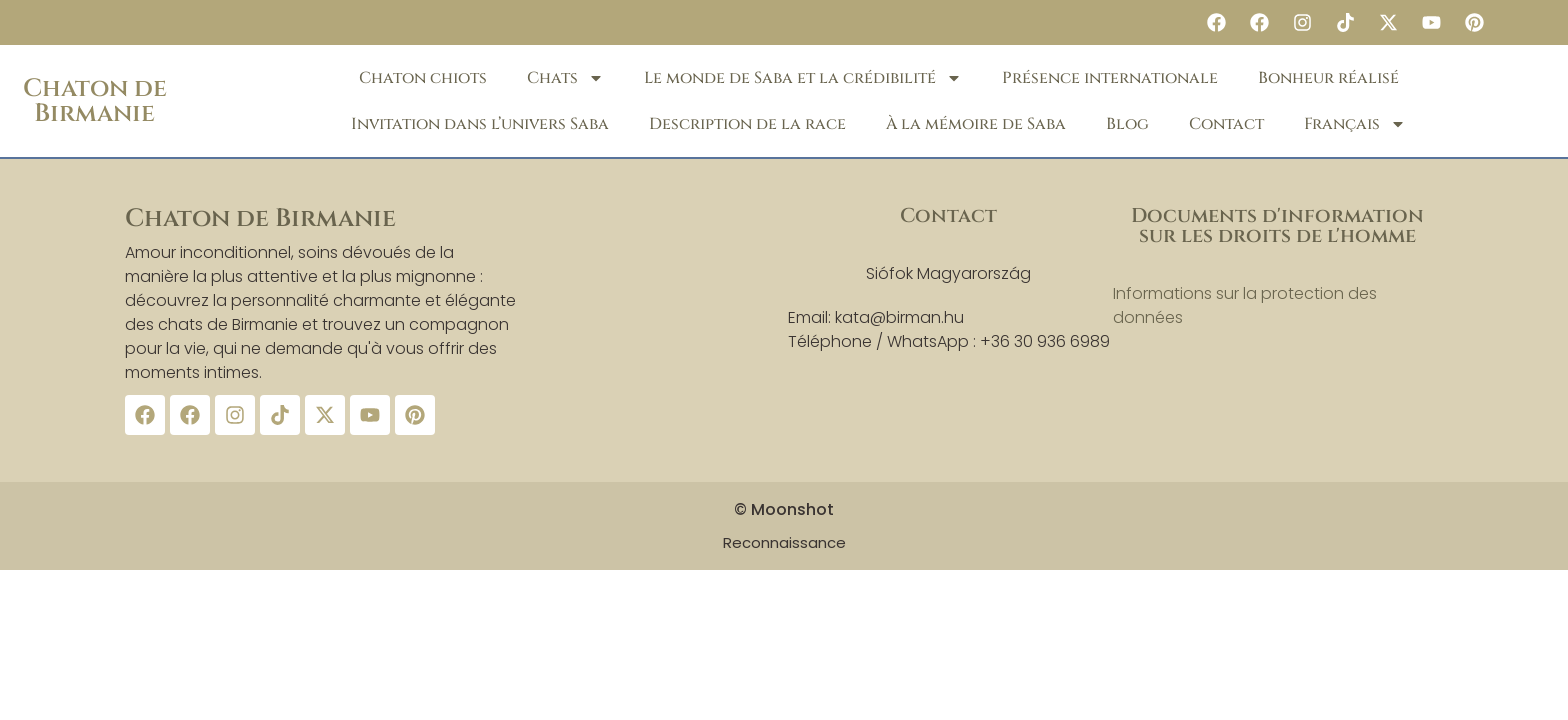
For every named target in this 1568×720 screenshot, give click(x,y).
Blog (1127, 124)
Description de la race (747, 124)
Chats (565, 78)
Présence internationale (1110, 78)
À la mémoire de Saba (976, 124)
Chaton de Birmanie (95, 101)
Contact (1226, 124)
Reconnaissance (784, 542)
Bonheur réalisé (1328, 78)
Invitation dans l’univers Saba (480, 124)
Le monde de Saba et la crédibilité (803, 78)
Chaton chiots (423, 78)
